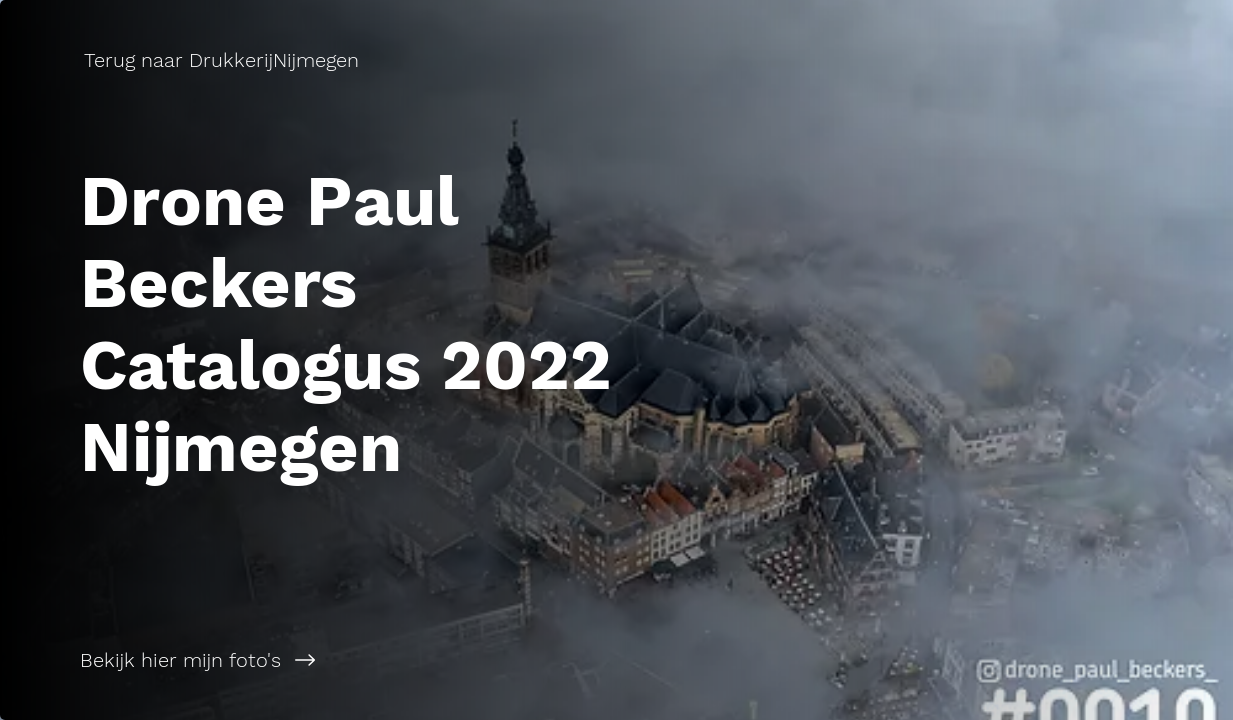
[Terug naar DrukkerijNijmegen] (223, 60)
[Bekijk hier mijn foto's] (308, 660)
